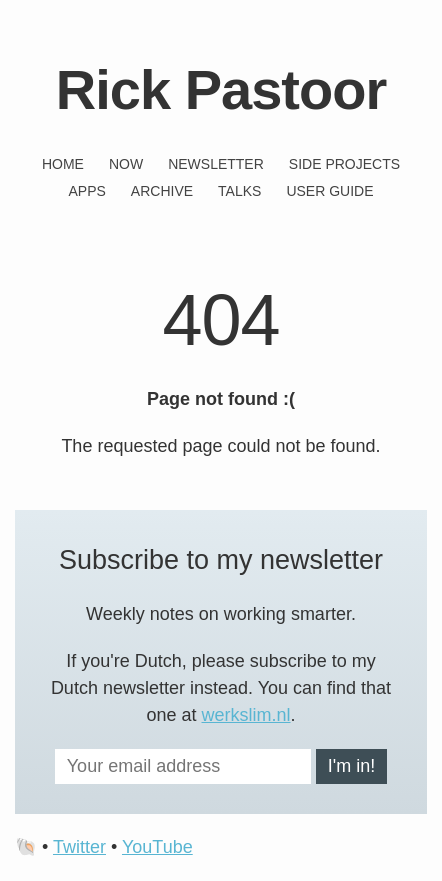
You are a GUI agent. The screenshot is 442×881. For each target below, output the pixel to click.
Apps (86, 191)
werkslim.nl (246, 715)
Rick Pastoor (221, 89)
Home (63, 164)
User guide (329, 191)
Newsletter (216, 164)
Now (126, 164)
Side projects (344, 164)
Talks (239, 191)
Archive (162, 191)
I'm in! (351, 766)
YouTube (157, 847)
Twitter (79, 847)
